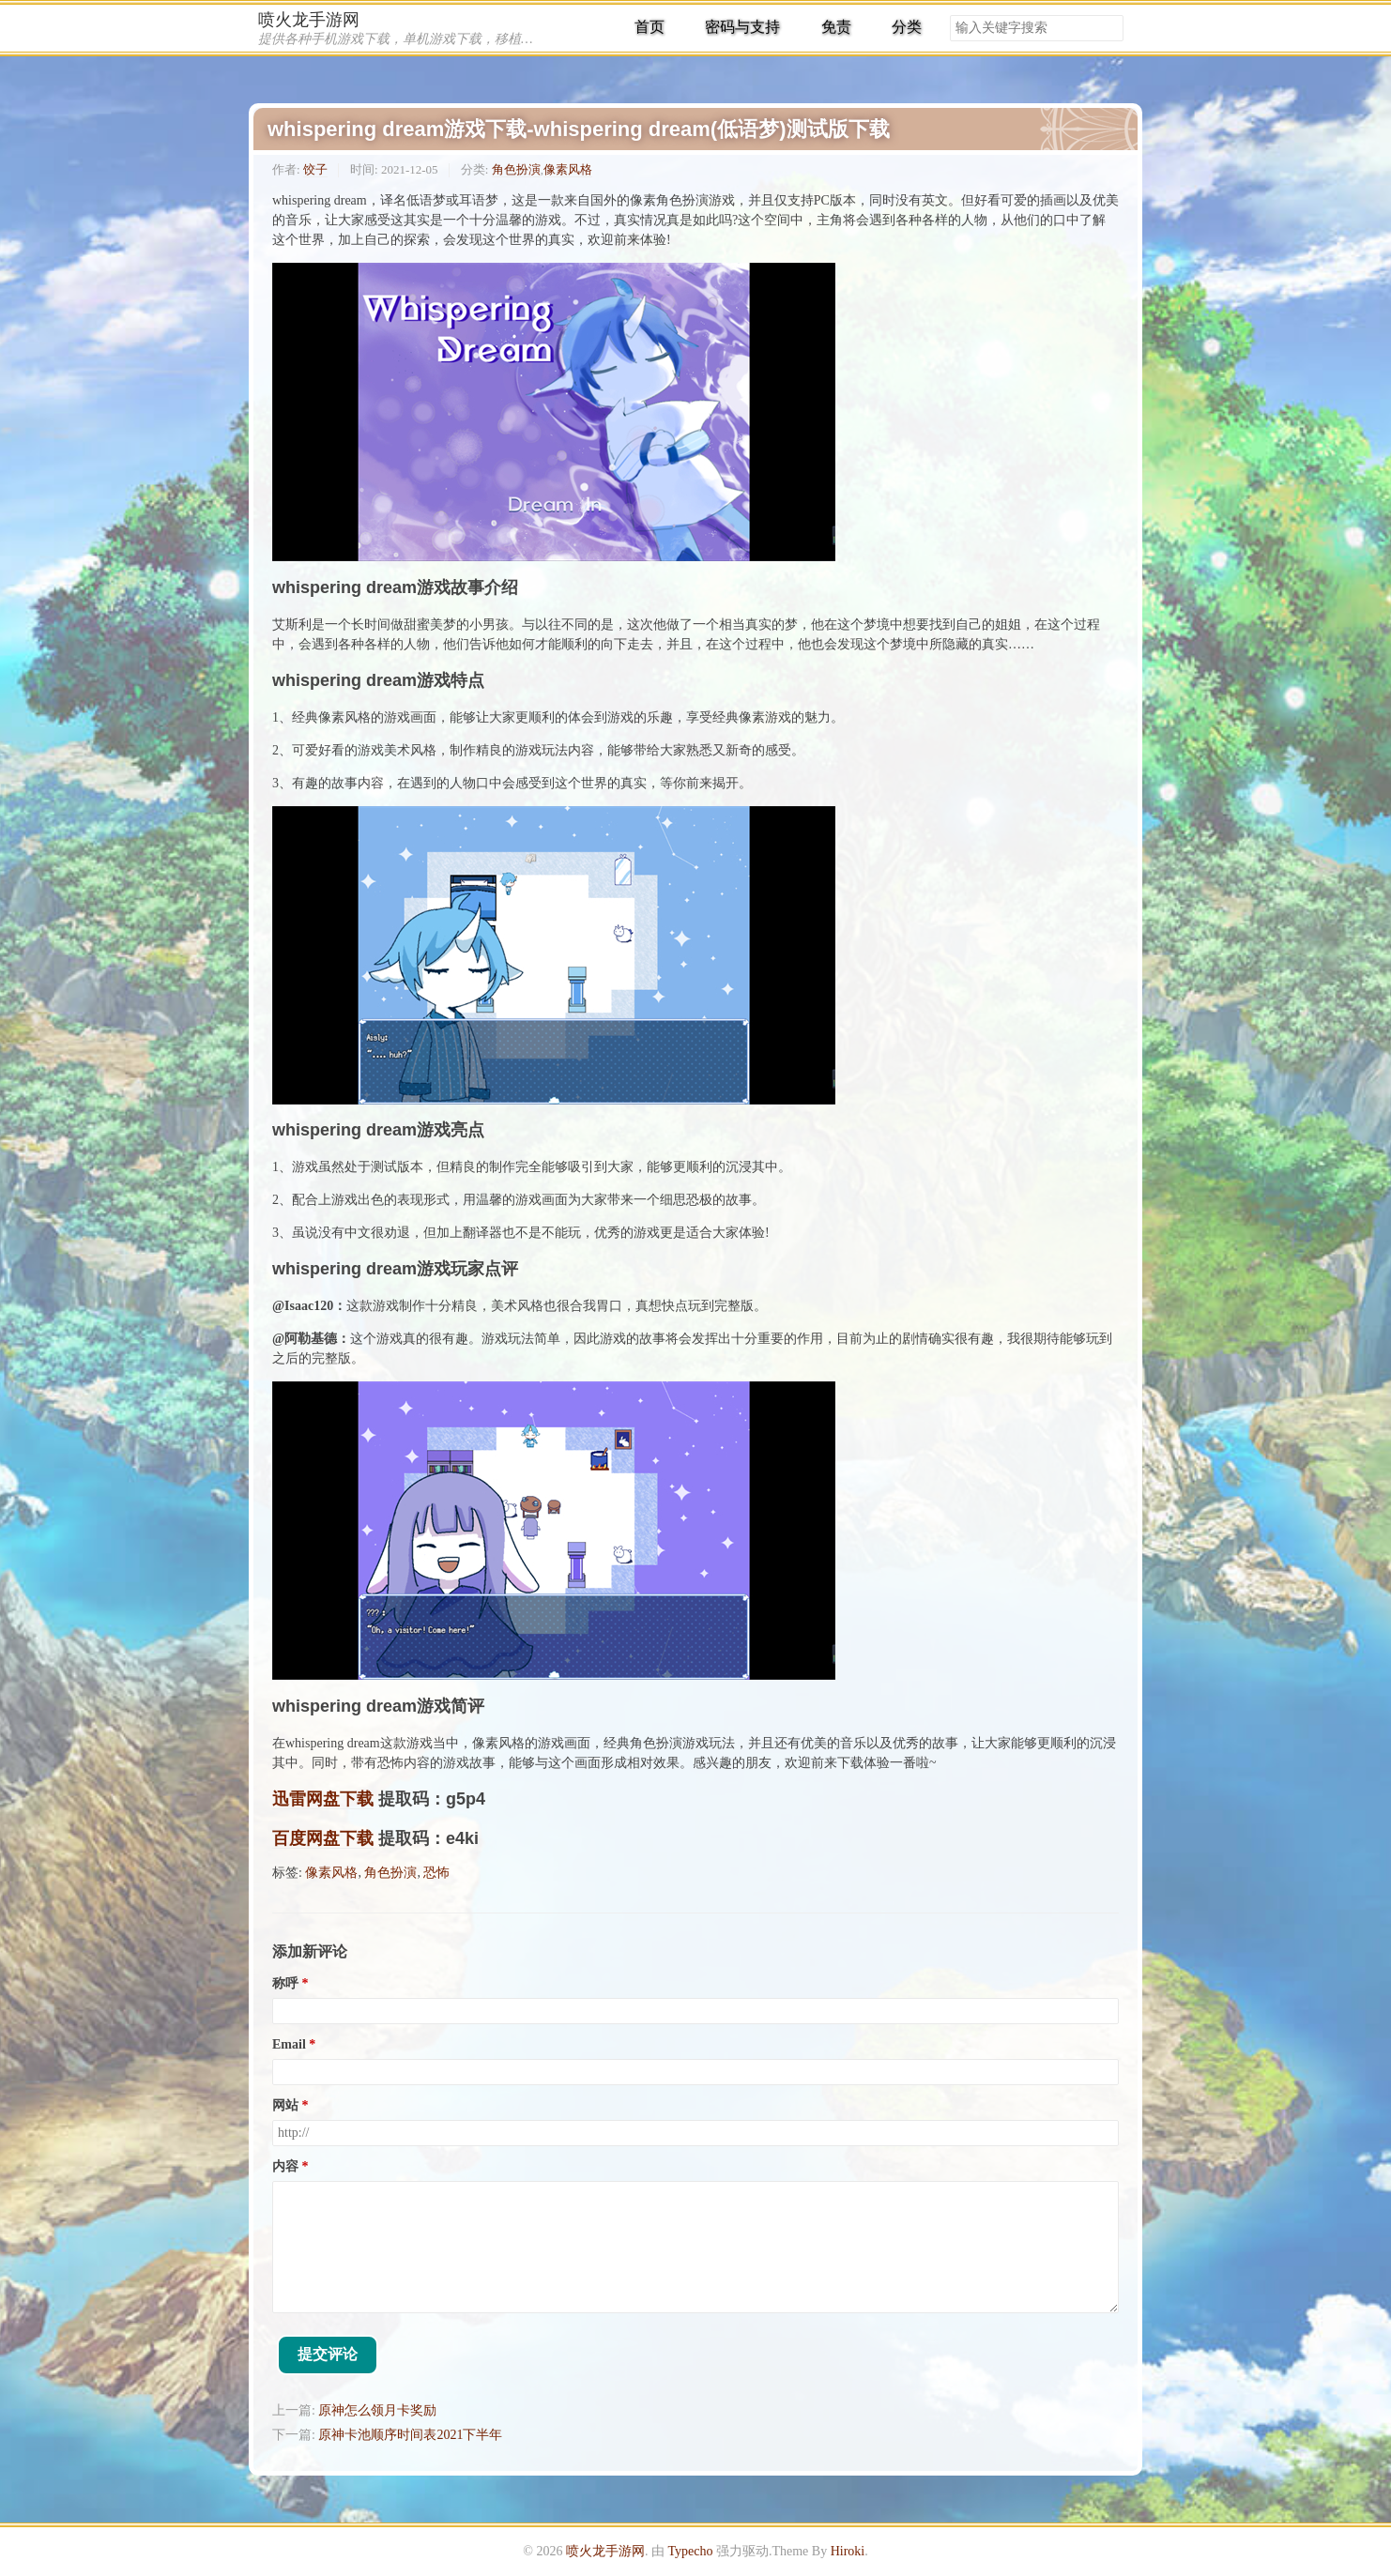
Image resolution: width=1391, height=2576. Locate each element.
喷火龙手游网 (308, 19)
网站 (285, 2105)
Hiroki (848, 2551)
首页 (649, 27)
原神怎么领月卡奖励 (377, 2410)
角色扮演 (516, 169)
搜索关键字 (949, 14)
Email (289, 2044)
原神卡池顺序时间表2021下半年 (410, 2435)
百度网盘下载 (323, 1838)
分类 (907, 27)
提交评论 (328, 2354)
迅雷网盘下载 (323, 1799)
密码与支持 (742, 27)
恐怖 (436, 1873)
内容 (285, 2166)
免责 (836, 27)
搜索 (1108, 28)
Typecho (689, 2551)
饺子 (315, 169)
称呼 (285, 1983)
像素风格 (567, 169)
